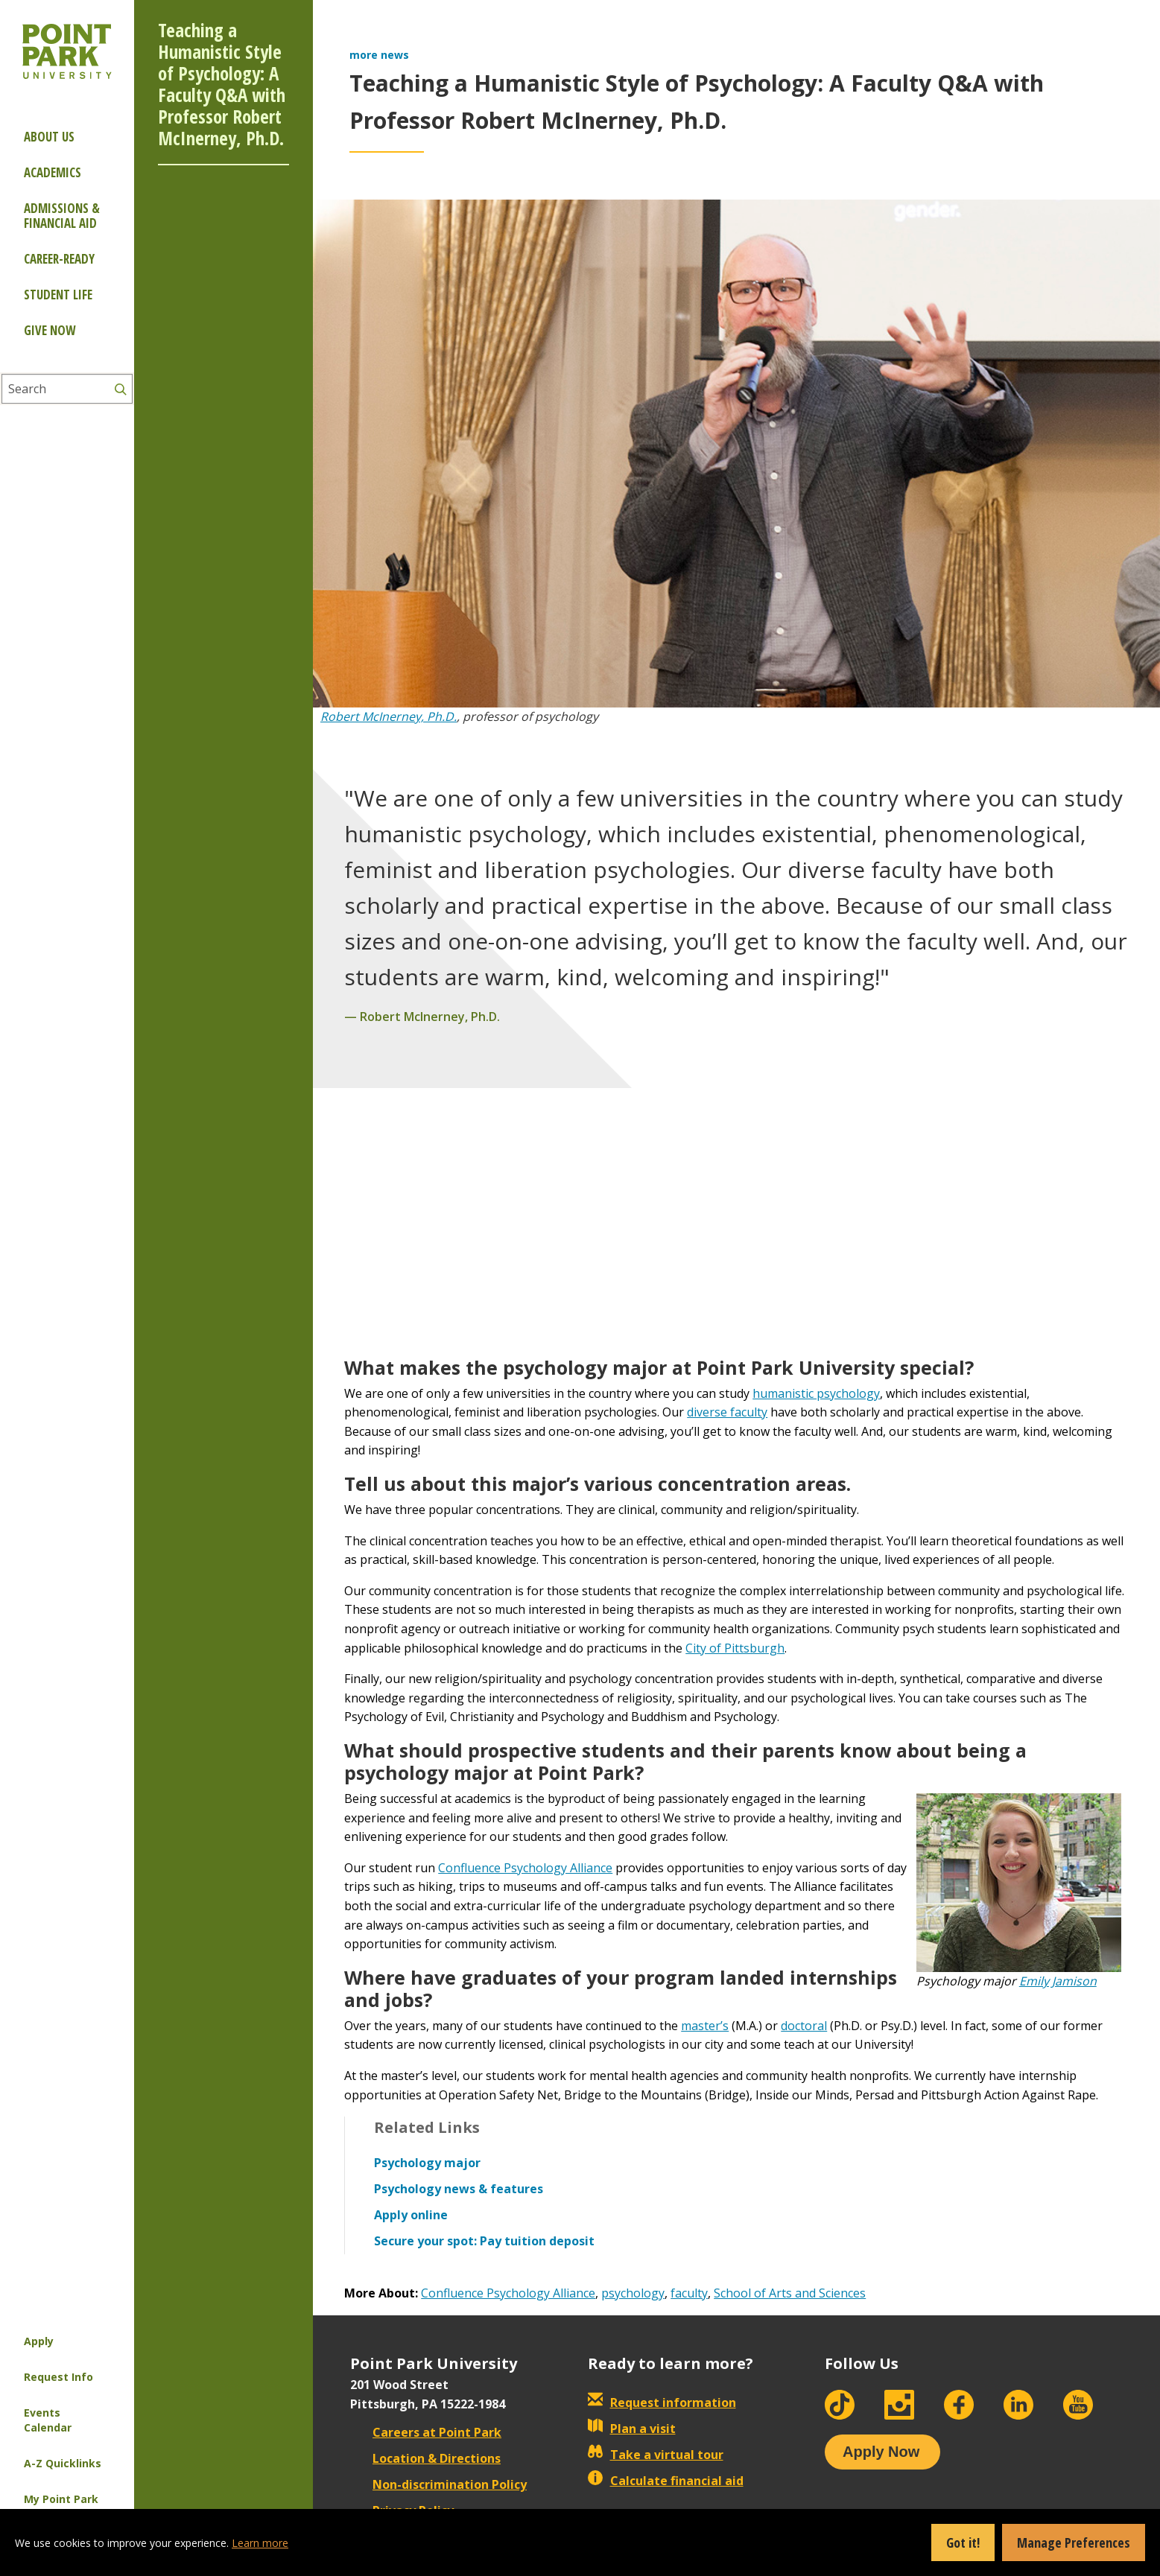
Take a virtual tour (655, 2454)
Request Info (58, 2377)
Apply (39, 2341)
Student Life (58, 294)
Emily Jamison (1058, 1981)
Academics (52, 172)
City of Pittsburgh (735, 1648)
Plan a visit (632, 2428)
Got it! (963, 2542)
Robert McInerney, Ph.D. (388, 716)
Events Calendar (48, 2420)
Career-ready (59, 258)
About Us (49, 136)
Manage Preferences (1073, 2542)
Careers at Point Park (425, 2432)
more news (379, 55)
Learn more (260, 2543)
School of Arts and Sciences (790, 2293)
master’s (705, 2025)
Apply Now (881, 2451)
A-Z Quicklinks (62, 2463)
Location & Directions (425, 2458)
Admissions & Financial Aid (62, 216)
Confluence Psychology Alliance (525, 1868)
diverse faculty (727, 1412)
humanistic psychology (816, 1393)
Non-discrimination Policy (438, 2484)
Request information (662, 2402)
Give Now (49, 330)
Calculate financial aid (666, 2480)
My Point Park (61, 2499)
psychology (633, 2293)
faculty (689, 2293)
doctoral (804, 2025)
